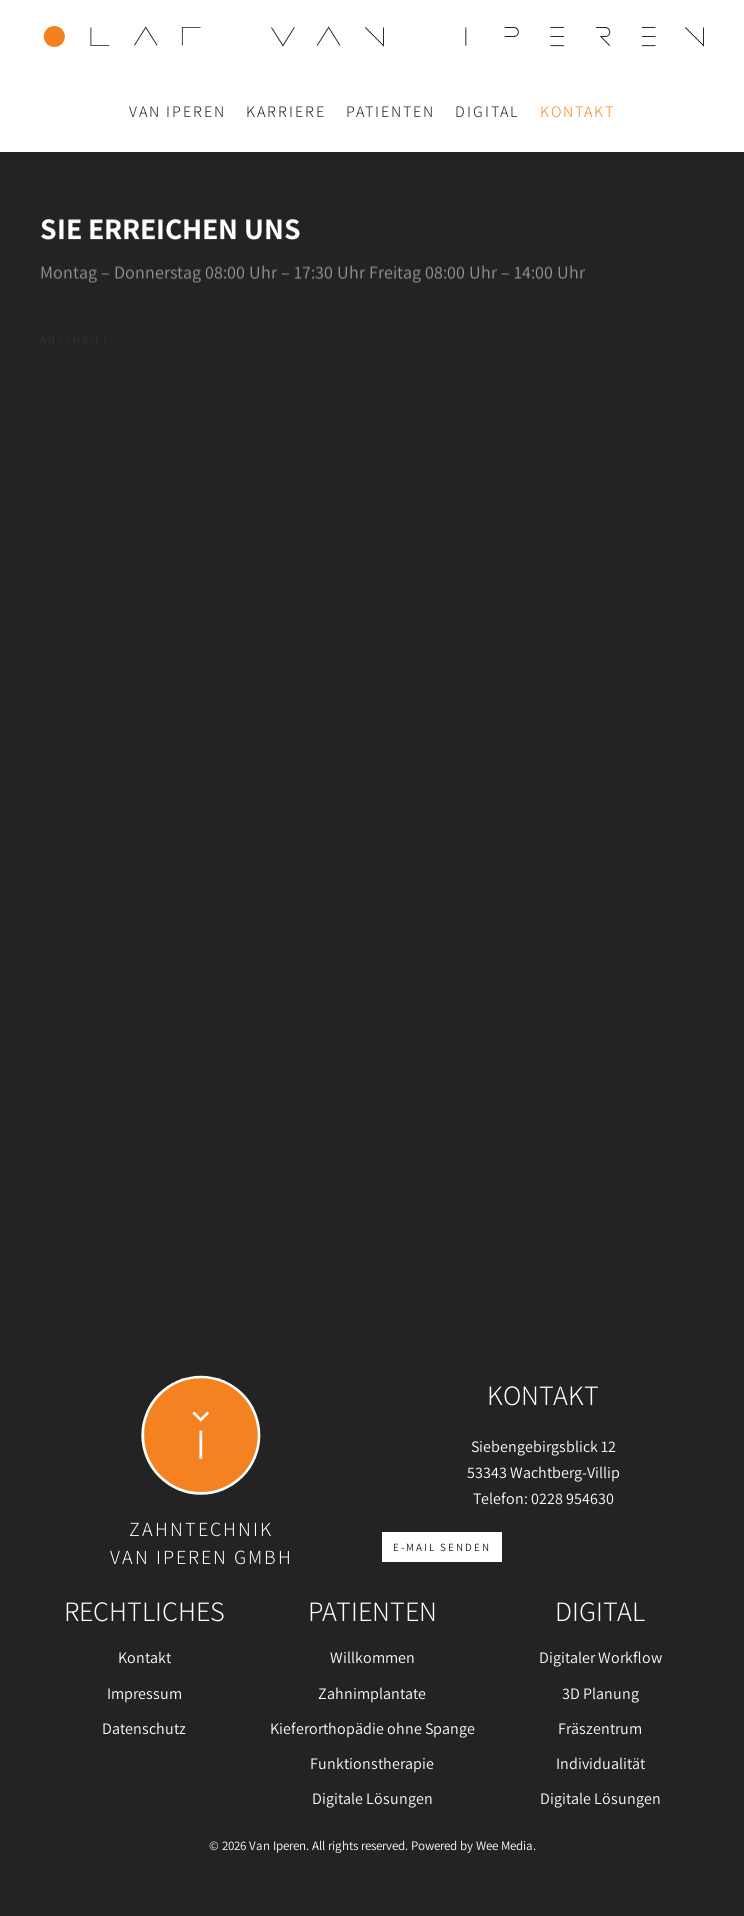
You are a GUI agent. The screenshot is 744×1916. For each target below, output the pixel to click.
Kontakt (577, 111)
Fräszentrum (600, 1728)
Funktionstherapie (372, 1763)
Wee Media (504, 1845)
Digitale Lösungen (372, 1798)
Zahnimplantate (372, 1693)
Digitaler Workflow (600, 1657)
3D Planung (600, 1693)
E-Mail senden (442, 1547)
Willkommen (372, 1657)
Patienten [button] (390, 111)
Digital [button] (487, 111)
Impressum (144, 1693)
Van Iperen (177, 111)
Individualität (600, 1763)
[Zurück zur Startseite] (372, 36)
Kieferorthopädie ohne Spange (372, 1728)
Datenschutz (144, 1728)
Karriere (286, 111)
